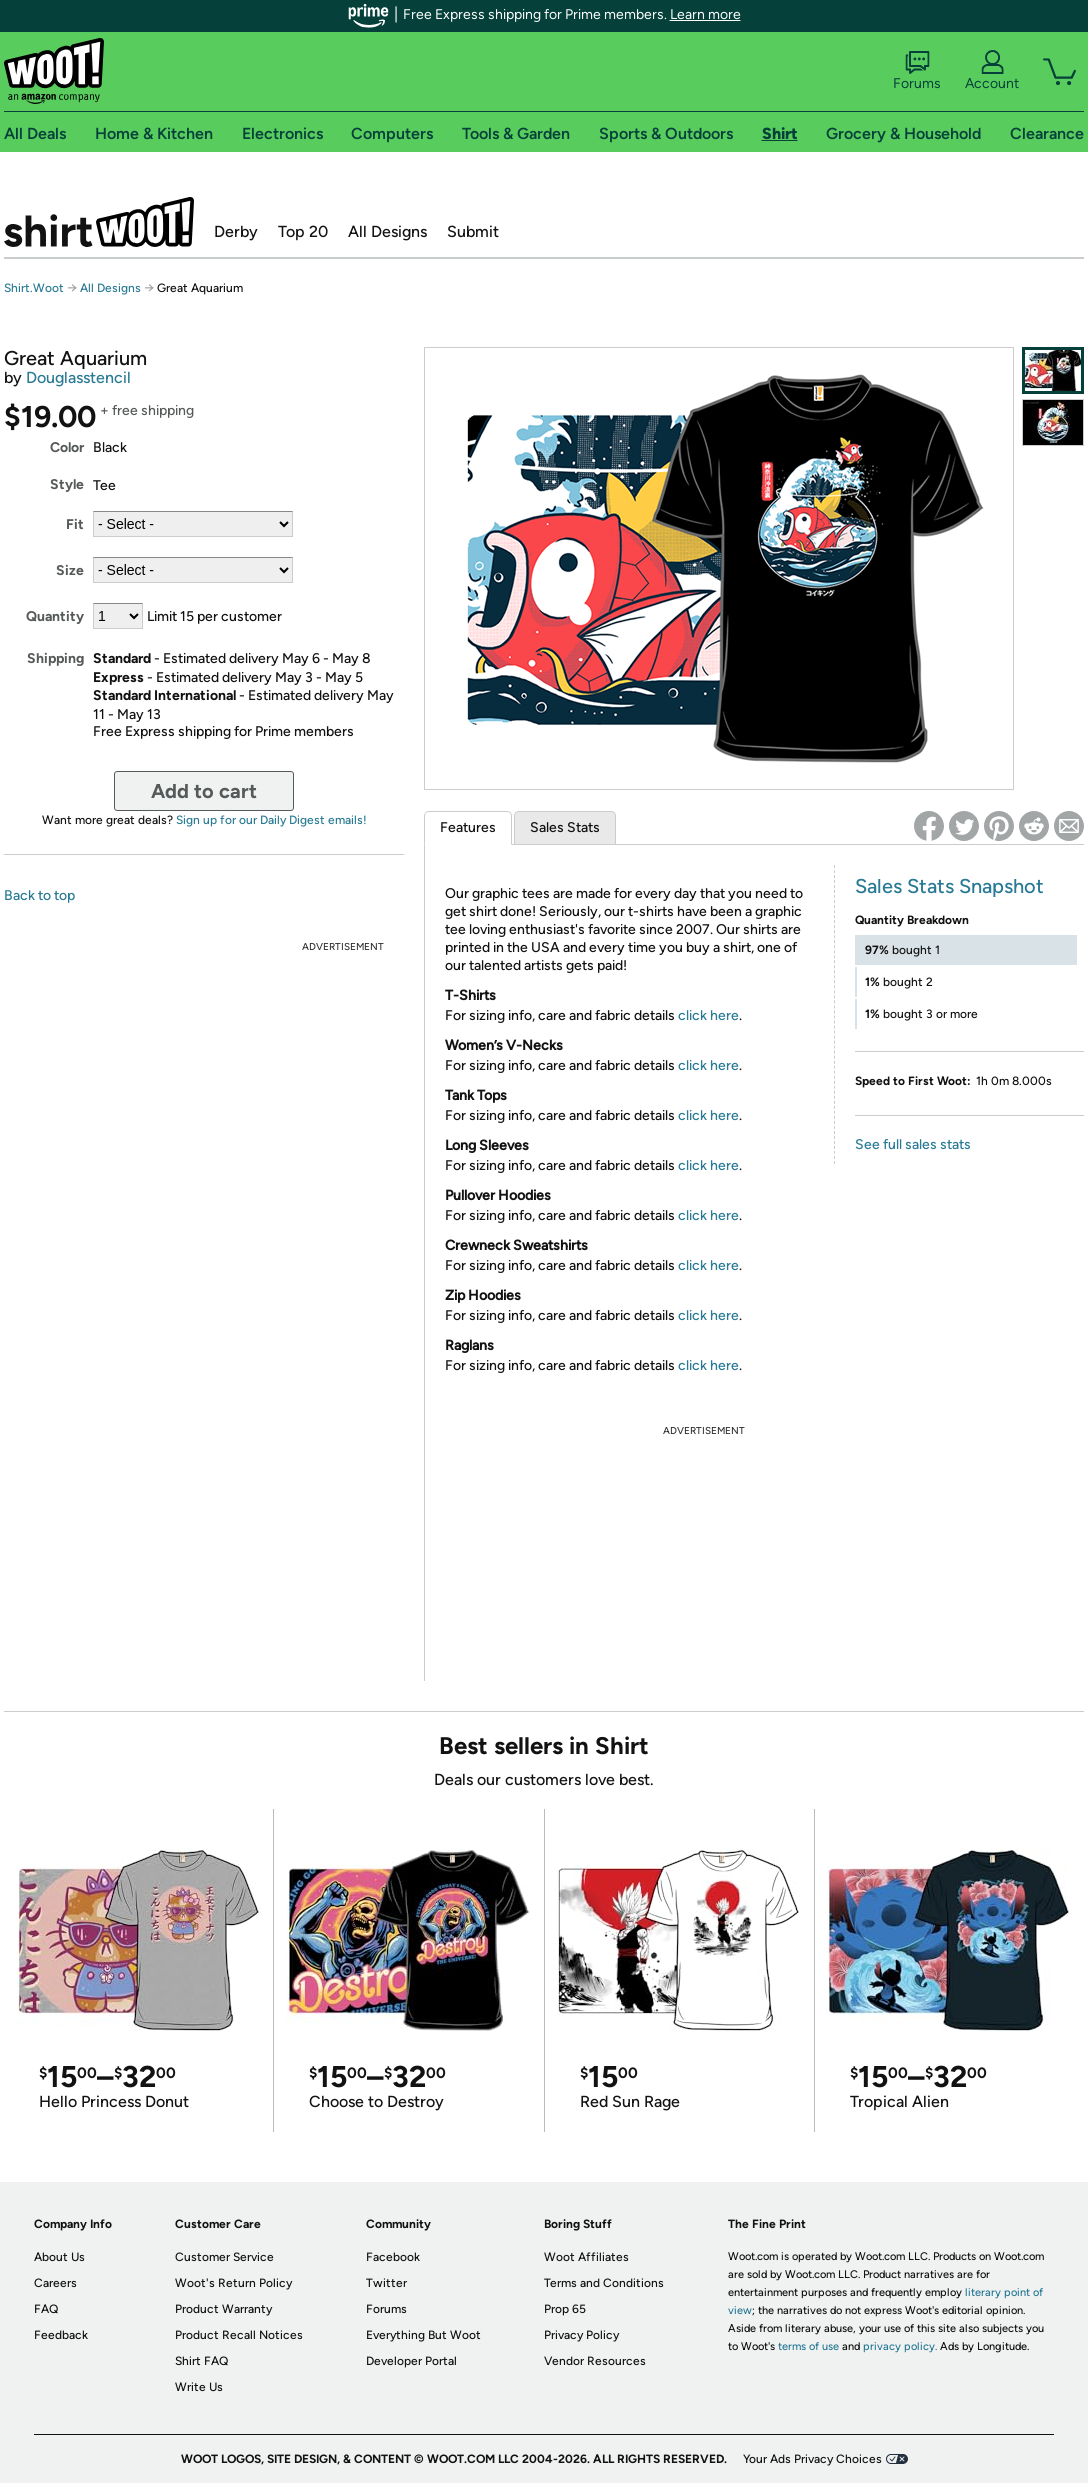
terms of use (808, 2346)
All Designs (387, 231)
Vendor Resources (595, 2361)
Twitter (386, 2283)
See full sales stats (913, 1144)
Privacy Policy (581, 2335)
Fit (75, 524)
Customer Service (224, 2257)
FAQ (46, 2309)
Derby (236, 231)
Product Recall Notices (239, 2335)
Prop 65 (565, 2309)
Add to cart (204, 791)
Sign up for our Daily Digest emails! (271, 820)
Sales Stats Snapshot (949, 886)
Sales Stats (565, 827)
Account (992, 71)
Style (67, 484)
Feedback (61, 2335)
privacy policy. (900, 2346)
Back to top (39, 895)
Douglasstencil (78, 377)
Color (67, 447)
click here (708, 1015)
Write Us (199, 2387)
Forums (917, 71)
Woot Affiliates (586, 2257)
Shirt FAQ (201, 2361)
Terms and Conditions (604, 2283)
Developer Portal (411, 2361)
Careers (55, 2283)
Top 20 (303, 231)
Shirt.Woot (99, 222)
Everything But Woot (423, 2335)
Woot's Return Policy (233, 2283)
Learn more (705, 14)
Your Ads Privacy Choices (812, 2459)
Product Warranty (223, 2309)
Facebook (393, 2257)
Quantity (55, 616)
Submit (473, 231)
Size (70, 570)
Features (468, 827)
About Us (59, 2257)
